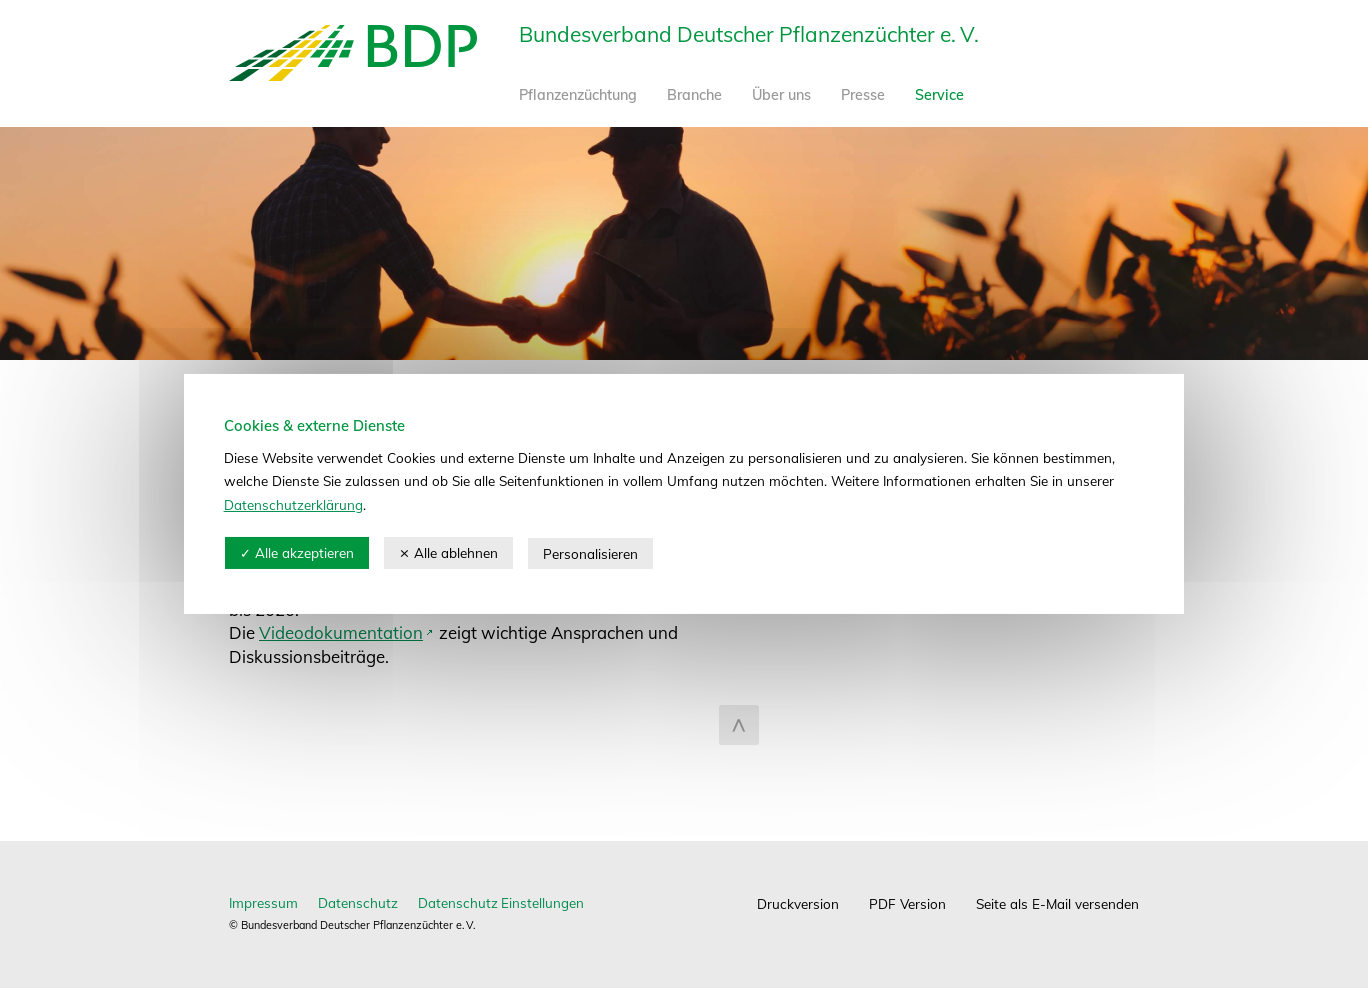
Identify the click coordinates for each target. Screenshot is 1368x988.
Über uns (781, 95)
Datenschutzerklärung (294, 505)
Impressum (263, 902)
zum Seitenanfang (739, 725)
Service (939, 95)
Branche (694, 95)
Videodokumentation (341, 632)
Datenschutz (358, 902)
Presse (863, 95)
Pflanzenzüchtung (578, 95)
